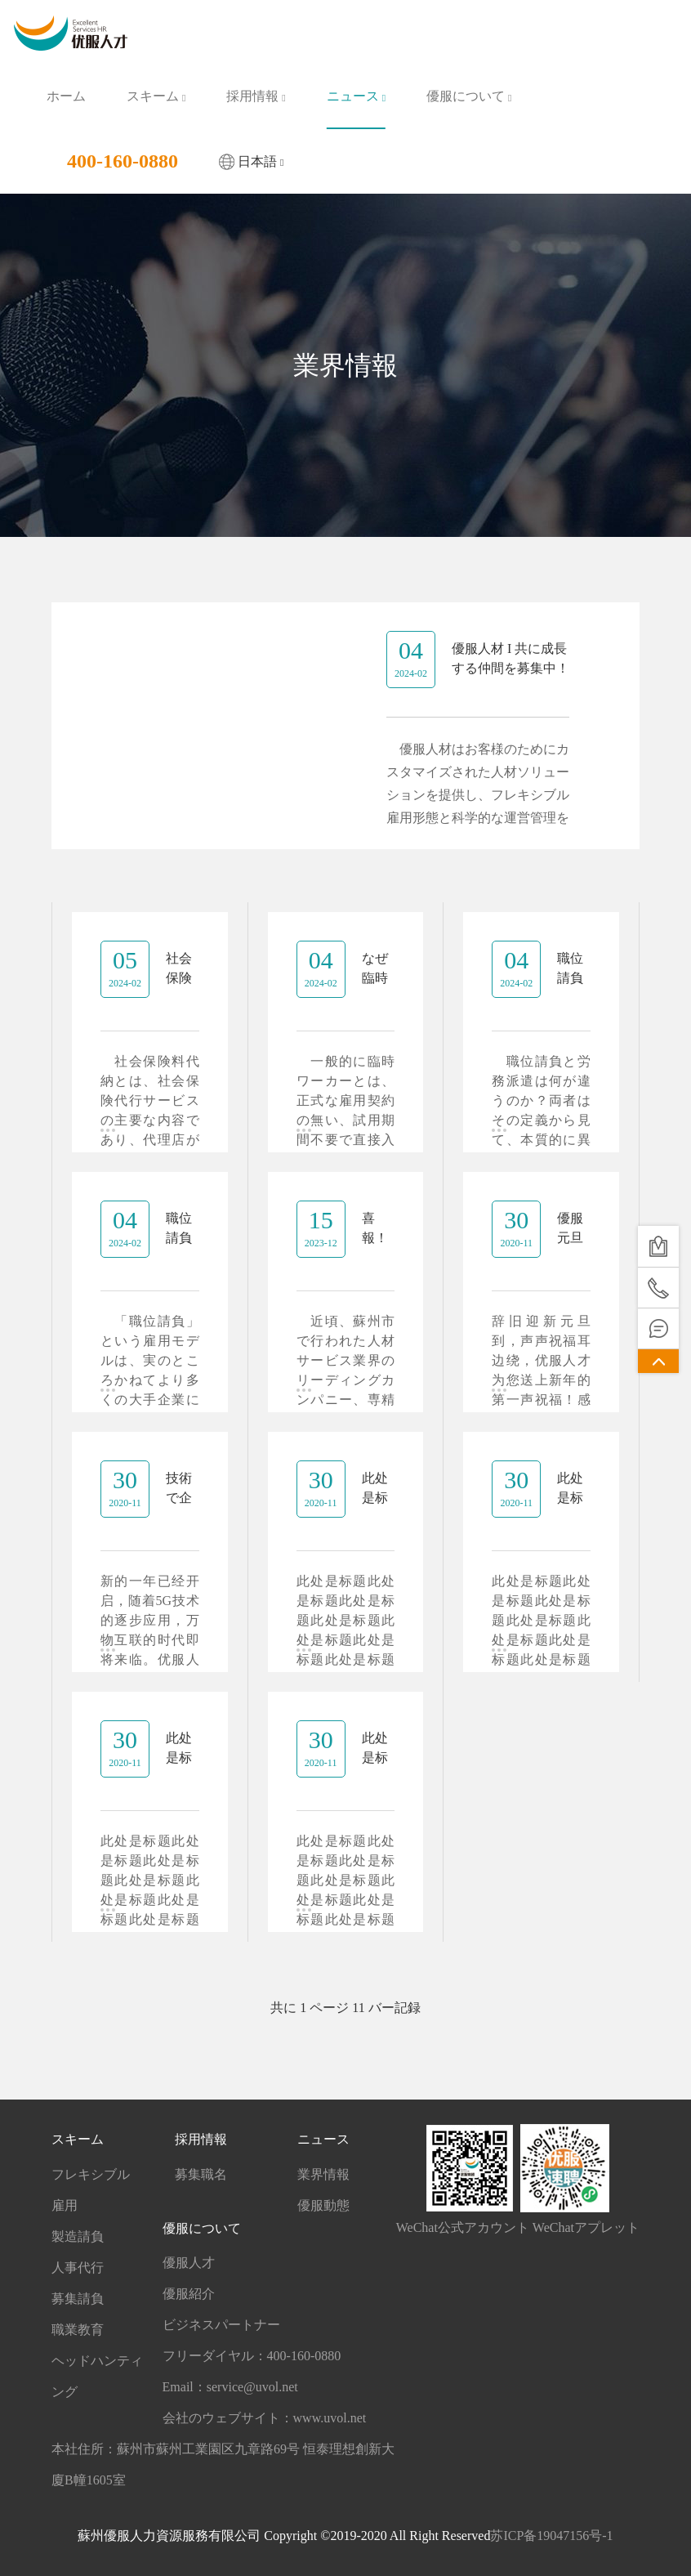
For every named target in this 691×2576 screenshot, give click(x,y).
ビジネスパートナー (221, 2325)
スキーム (156, 96)
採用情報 (255, 96)
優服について (468, 96)
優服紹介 (189, 2294)
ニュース (356, 96)
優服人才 (189, 2263)
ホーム (66, 96)
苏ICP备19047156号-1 (551, 2535)
